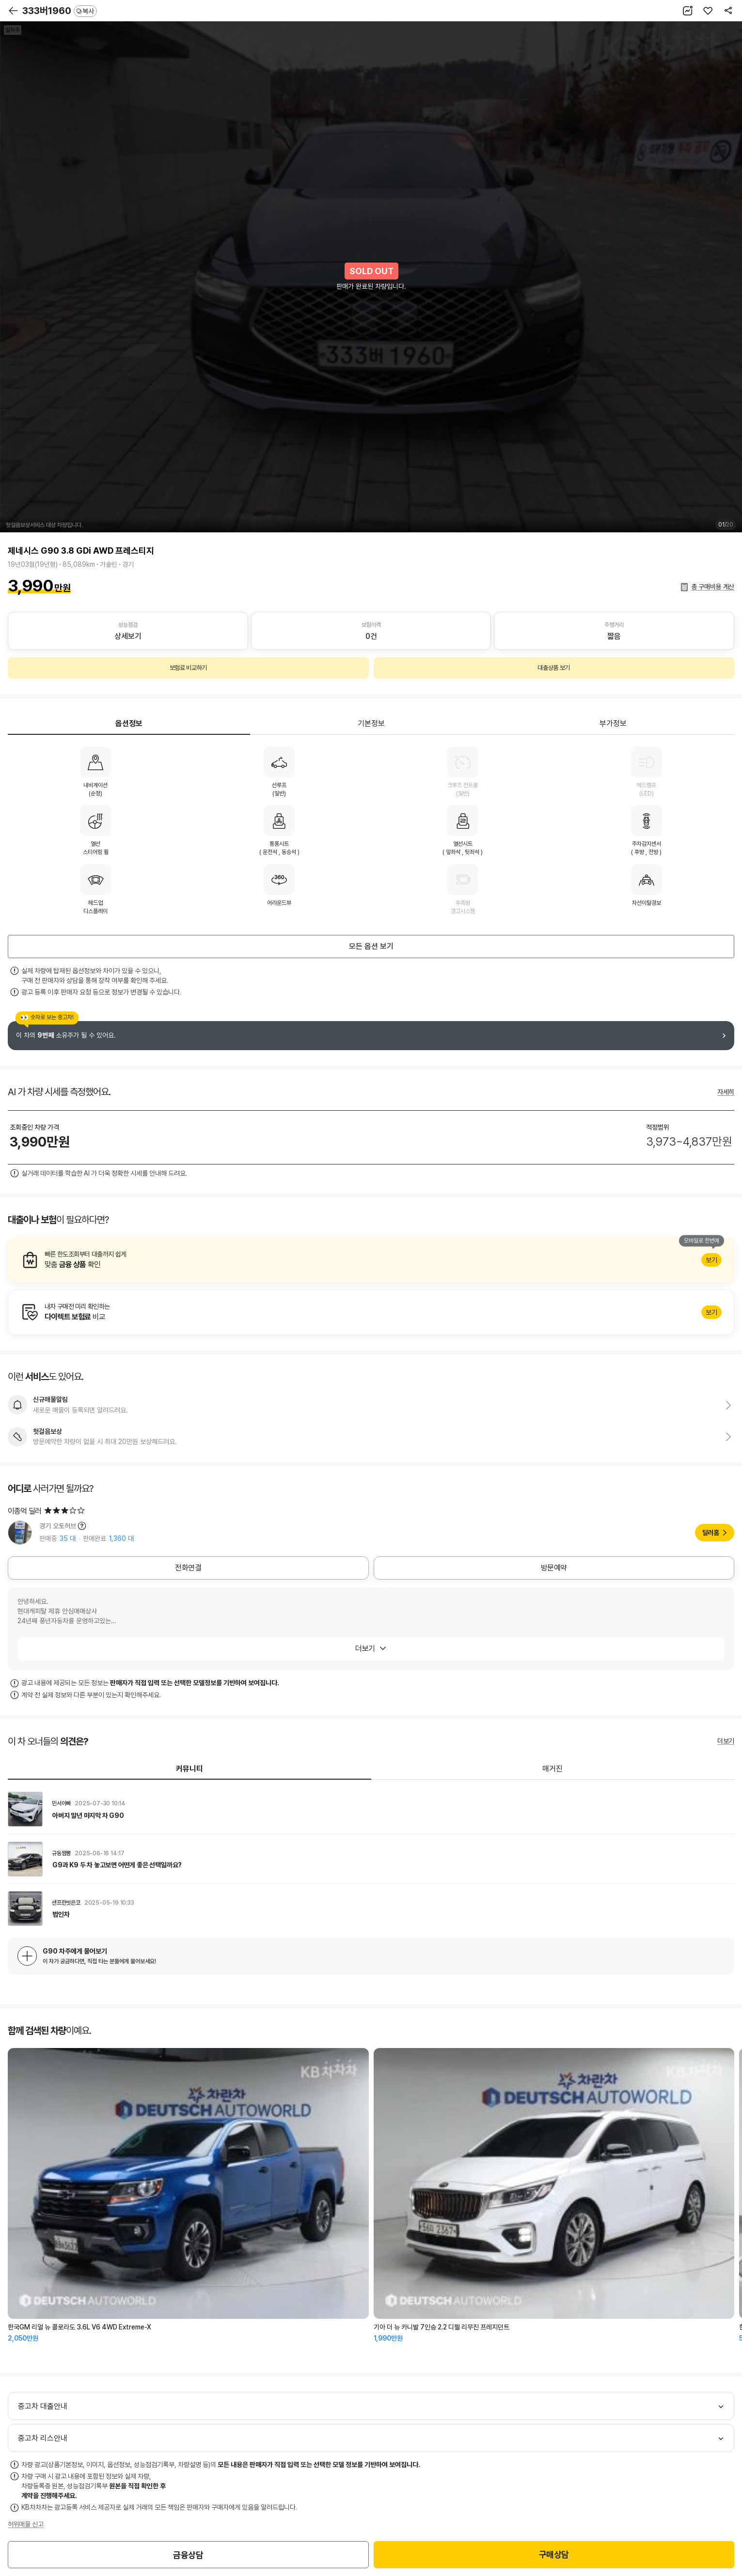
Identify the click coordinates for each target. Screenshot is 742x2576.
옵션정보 (128, 723)
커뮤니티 (189, 1768)
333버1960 (59, 10)
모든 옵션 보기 (371, 946)
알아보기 (371, 1260)
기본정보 (371, 723)
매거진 (552, 1768)
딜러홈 (710, 1532)
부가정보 (613, 723)
